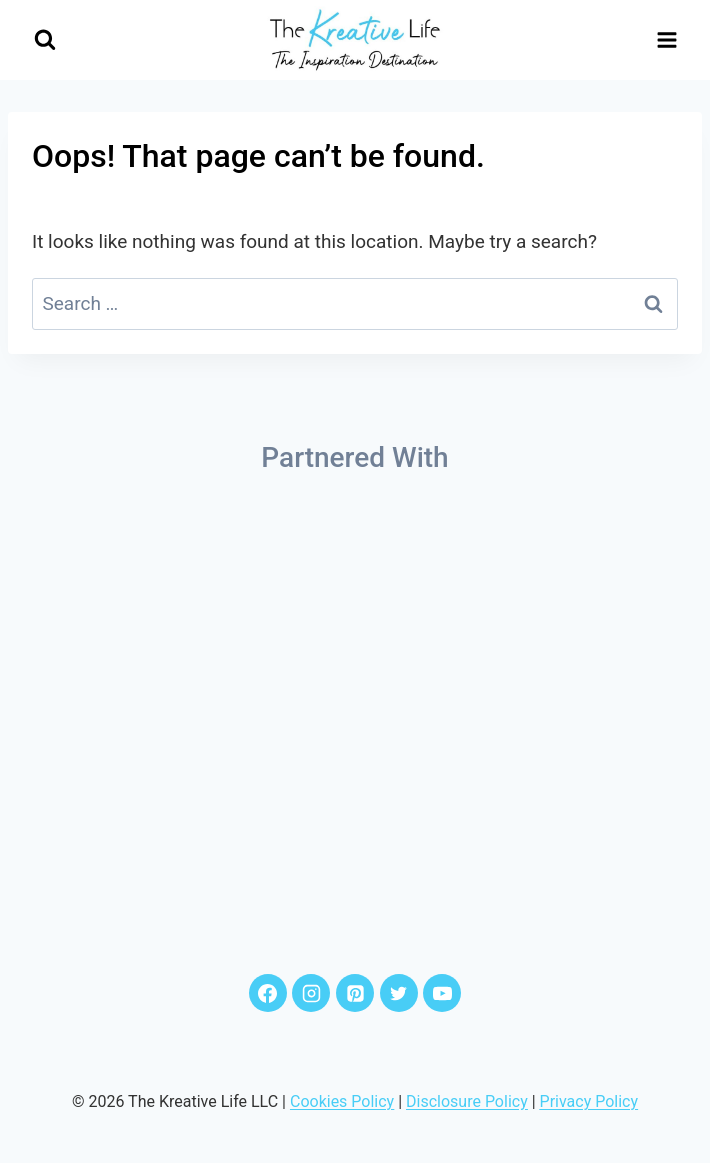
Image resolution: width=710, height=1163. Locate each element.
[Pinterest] (355, 993)
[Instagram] (311, 993)
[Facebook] (268, 993)
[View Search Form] (44, 40)
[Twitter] (399, 993)
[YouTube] (442, 993)
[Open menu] (666, 39)
